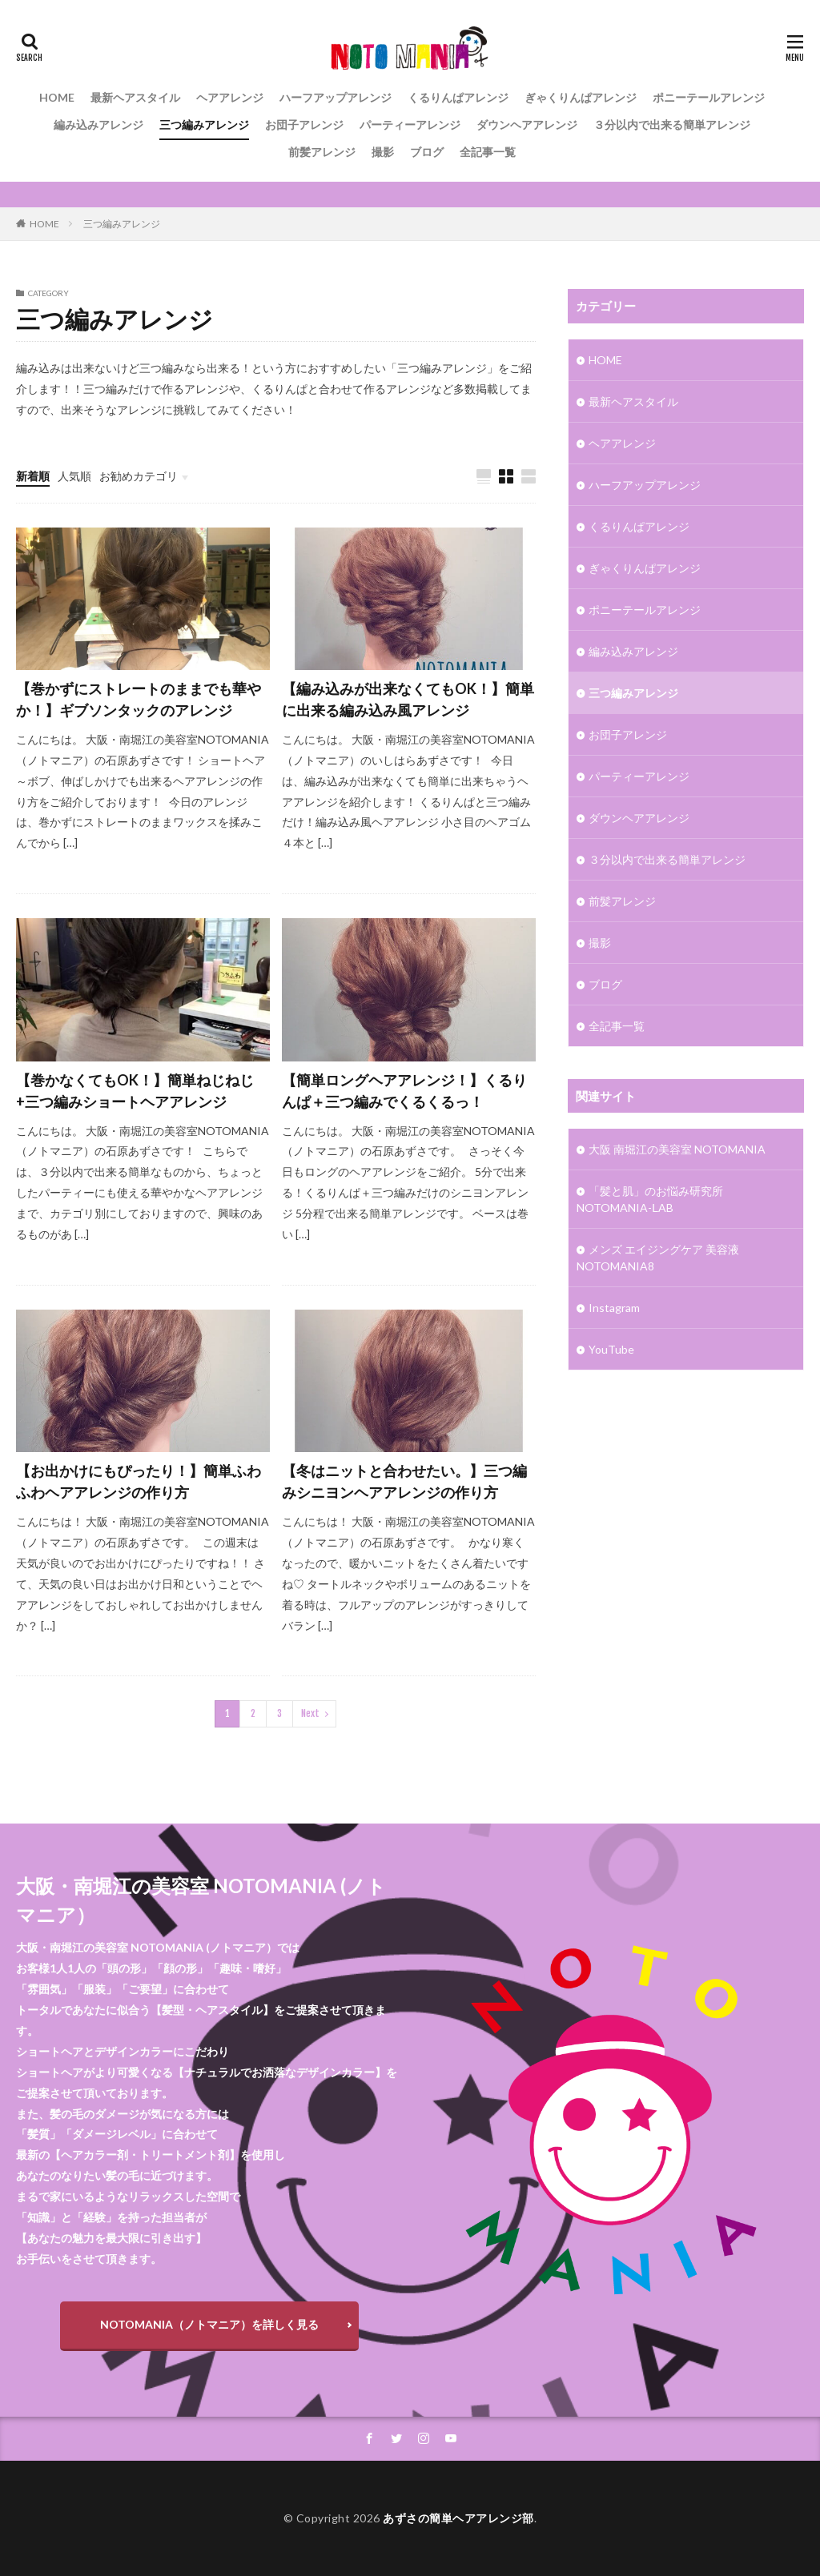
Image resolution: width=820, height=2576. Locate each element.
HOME (56, 97)
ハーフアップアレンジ (335, 97)
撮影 (383, 151)
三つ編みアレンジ (204, 124)
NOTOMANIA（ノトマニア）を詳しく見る (209, 2324)
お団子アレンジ (304, 124)
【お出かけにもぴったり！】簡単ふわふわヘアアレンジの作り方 (138, 1481)
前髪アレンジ (322, 151)
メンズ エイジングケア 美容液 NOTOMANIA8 (658, 1257)
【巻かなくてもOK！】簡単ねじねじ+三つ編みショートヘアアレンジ (135, 1090)
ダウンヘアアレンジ (526, 124)
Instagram (614, 1307)
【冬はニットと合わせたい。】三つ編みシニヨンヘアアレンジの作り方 (404, 1481)
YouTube (611, 1349)
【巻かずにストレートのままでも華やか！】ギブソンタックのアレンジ (138, 699)
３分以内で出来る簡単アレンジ (671, 124)
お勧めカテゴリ (138, 476)
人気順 (74, 476)
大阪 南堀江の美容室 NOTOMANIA (677, 1149)
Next (310, 1713)
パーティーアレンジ (410, 124)
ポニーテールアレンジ (709, 97)
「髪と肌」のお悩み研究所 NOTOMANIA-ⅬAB (650, 1199)
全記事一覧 (488, 151)
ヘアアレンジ (229, 97)
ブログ (427, 151)
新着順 (33, 476)
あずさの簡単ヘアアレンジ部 (458, 2518)
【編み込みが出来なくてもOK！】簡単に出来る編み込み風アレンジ (408, 699)
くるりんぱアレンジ (458, 97)
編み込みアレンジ (98, 124)
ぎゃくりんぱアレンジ (581, 97)
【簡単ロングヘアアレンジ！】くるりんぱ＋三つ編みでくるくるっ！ (404, 1090)
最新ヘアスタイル (135, 97)
